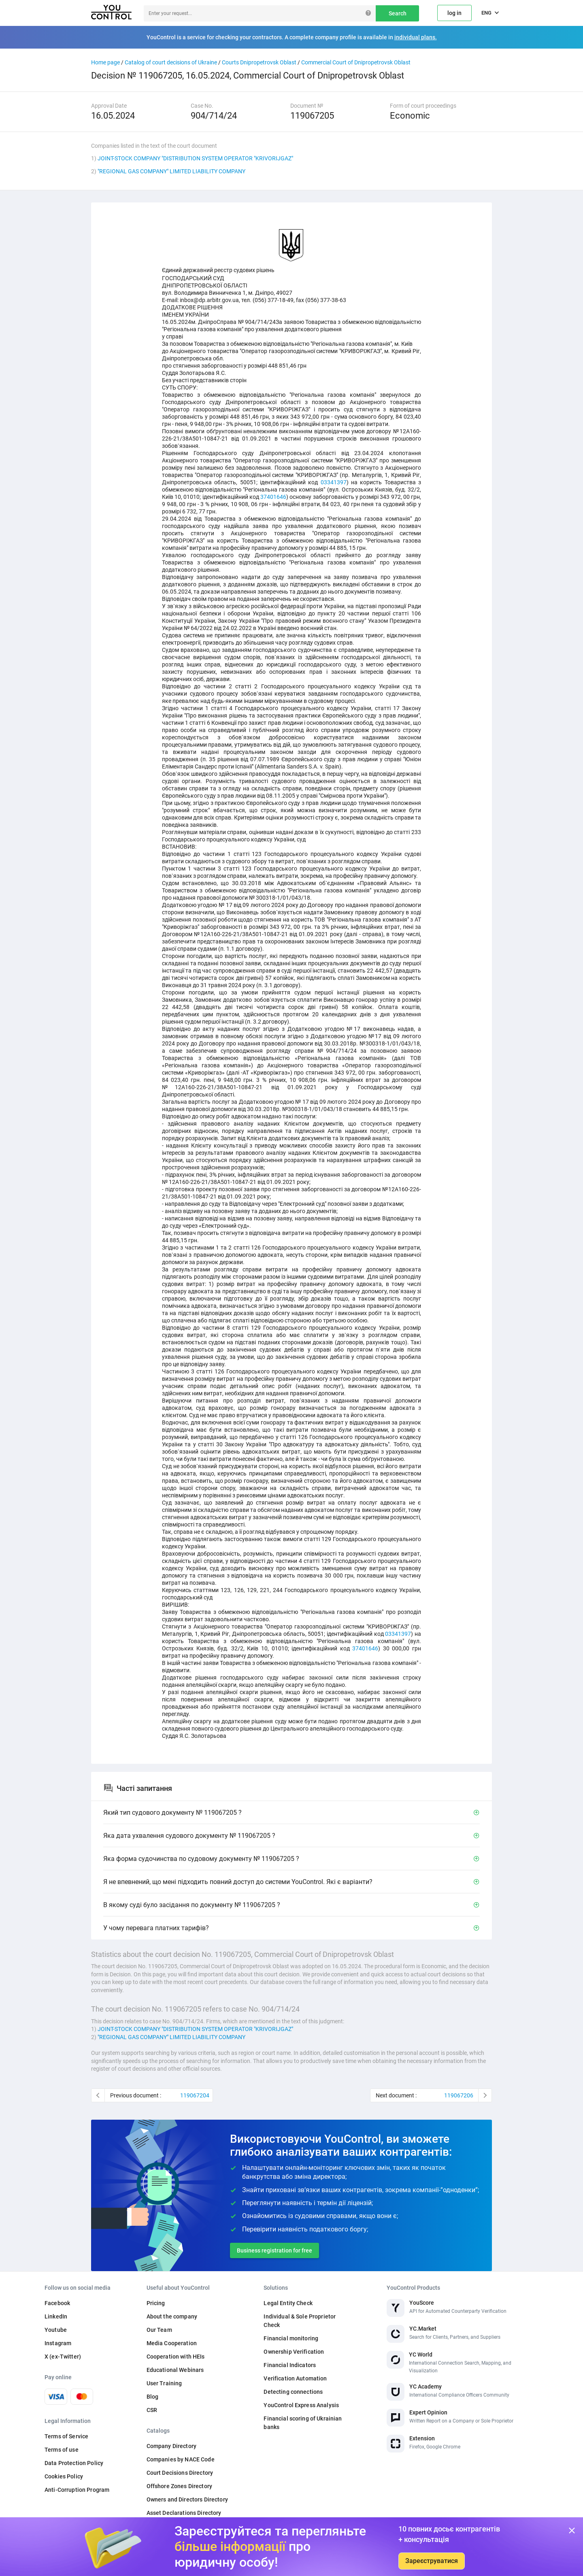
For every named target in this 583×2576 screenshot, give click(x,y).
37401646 (273, 497)
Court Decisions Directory (180, 2473)
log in (454, 13)
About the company (172, 2316)
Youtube (56, 2330)
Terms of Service (66, 2436)
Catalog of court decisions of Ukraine (171, 62)
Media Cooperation (172, 2343)
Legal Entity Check (288, 2303)
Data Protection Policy (74, 2463)
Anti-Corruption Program (77, 2490)
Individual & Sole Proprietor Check (300, 2320)
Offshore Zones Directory (179, 2486)
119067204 (194, 2095)
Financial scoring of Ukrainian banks (303, 2422)
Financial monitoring (291, 2338)
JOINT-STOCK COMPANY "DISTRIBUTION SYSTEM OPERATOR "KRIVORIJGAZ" (195, 158)
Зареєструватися (431, 2561)
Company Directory (171, 2446)
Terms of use (62, 2449)
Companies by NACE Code (181, 2459)
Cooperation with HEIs (176, 2356)
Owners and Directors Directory (187, 2499)
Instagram (58, 2343)
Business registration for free (274, 2250)
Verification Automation (295, 2378)
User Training (164, 2383)
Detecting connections (293, 2392)
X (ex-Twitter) (63, 2356)
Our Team (159, 2330)
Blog (153, 2396)
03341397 (334, 482)
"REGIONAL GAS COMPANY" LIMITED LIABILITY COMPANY (171, 171)
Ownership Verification (294, 2351)
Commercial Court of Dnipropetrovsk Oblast (356, 62)
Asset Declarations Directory (184, 2513)
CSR (152, 2410)
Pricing (156, 2303)
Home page (105, 62)
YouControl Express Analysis (301, 2405)
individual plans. (415, 37)
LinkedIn (56, 2316)
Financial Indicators (290, 2365)
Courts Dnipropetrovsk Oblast (259, 62)
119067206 (458, 2095)
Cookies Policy (64, 2476)
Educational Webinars (175, 2370)
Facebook (57, 2303)
